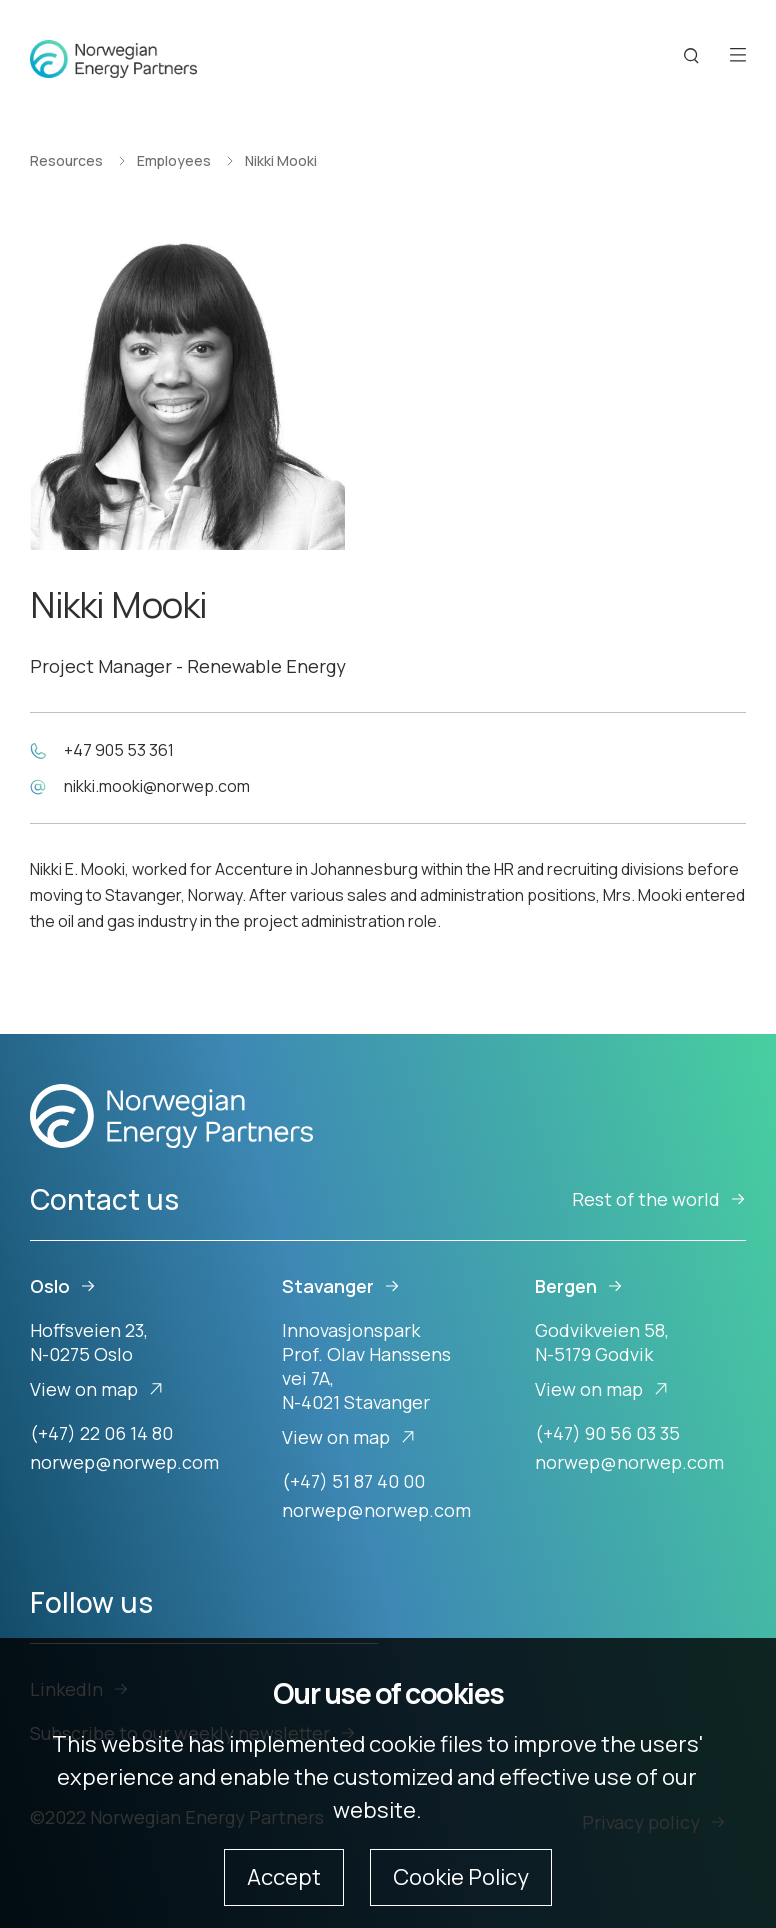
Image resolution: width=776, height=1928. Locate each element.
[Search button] (692, 56)
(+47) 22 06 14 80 (101, 1433)
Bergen (579, 1286)
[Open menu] (738, 56)
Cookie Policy (461, 1877)
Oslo (63, 1286)
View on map (97, 1389)
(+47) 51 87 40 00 (353, 1481)
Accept (284, 1877)
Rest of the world (659, 1199)
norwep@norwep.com (124, 1462)
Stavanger (341, 1286)
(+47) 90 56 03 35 (607, 1433)
